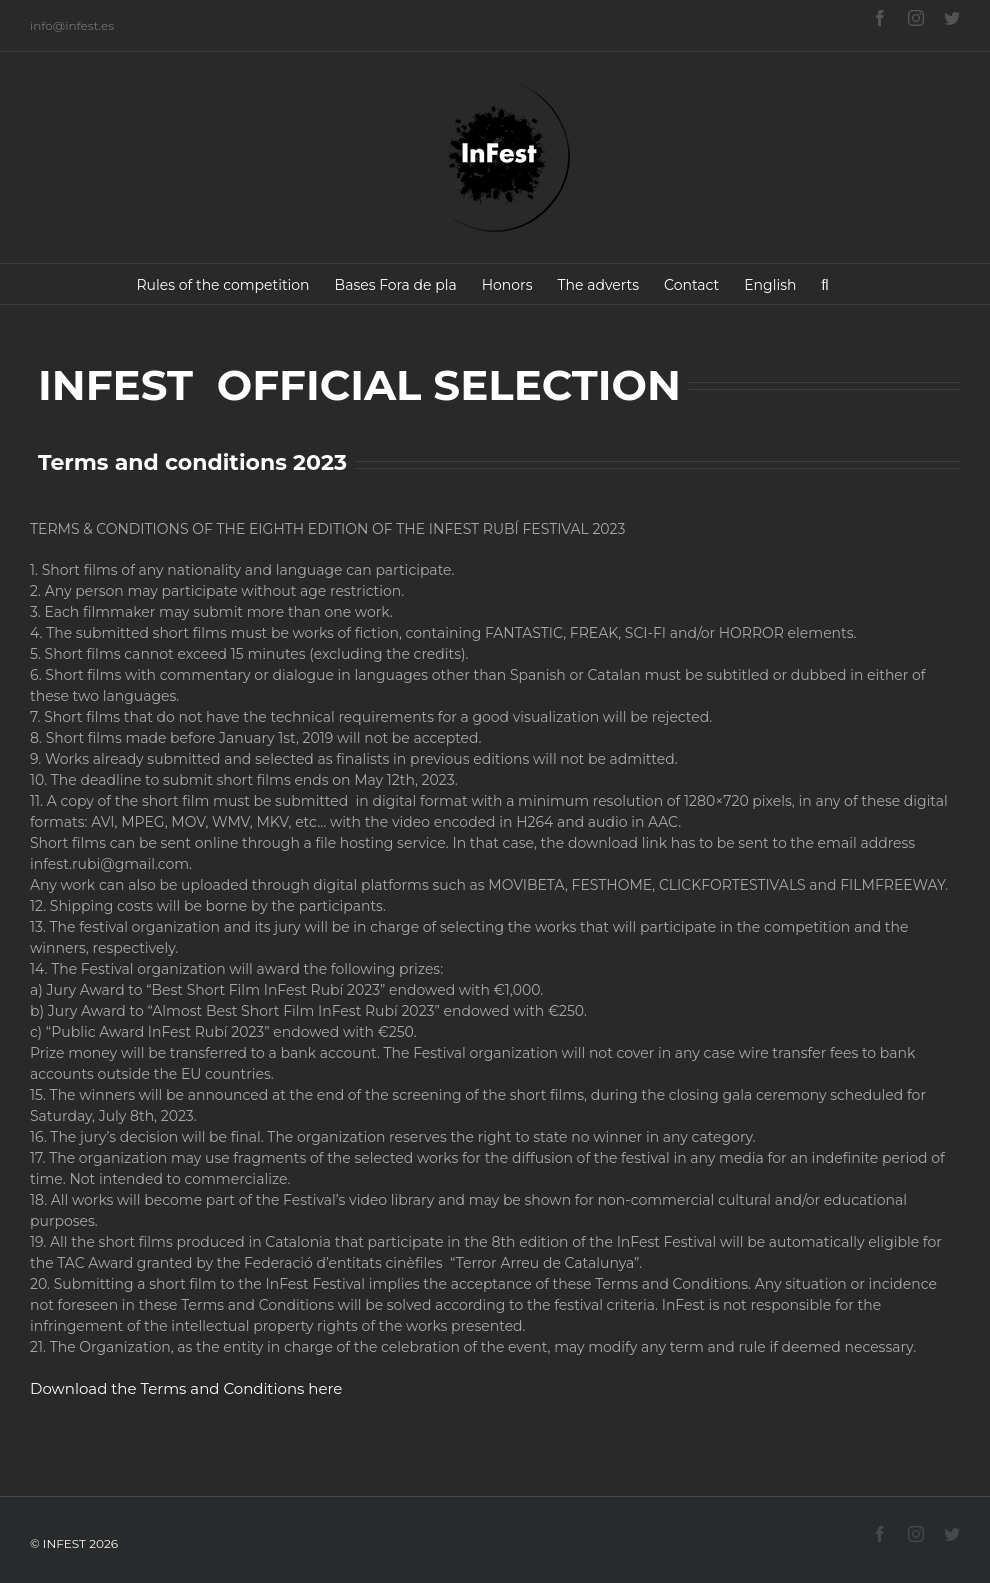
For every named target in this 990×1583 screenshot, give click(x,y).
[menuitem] (223, 284)
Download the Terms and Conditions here (186, 1388)
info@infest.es (72, 25)
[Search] (825, 284)
